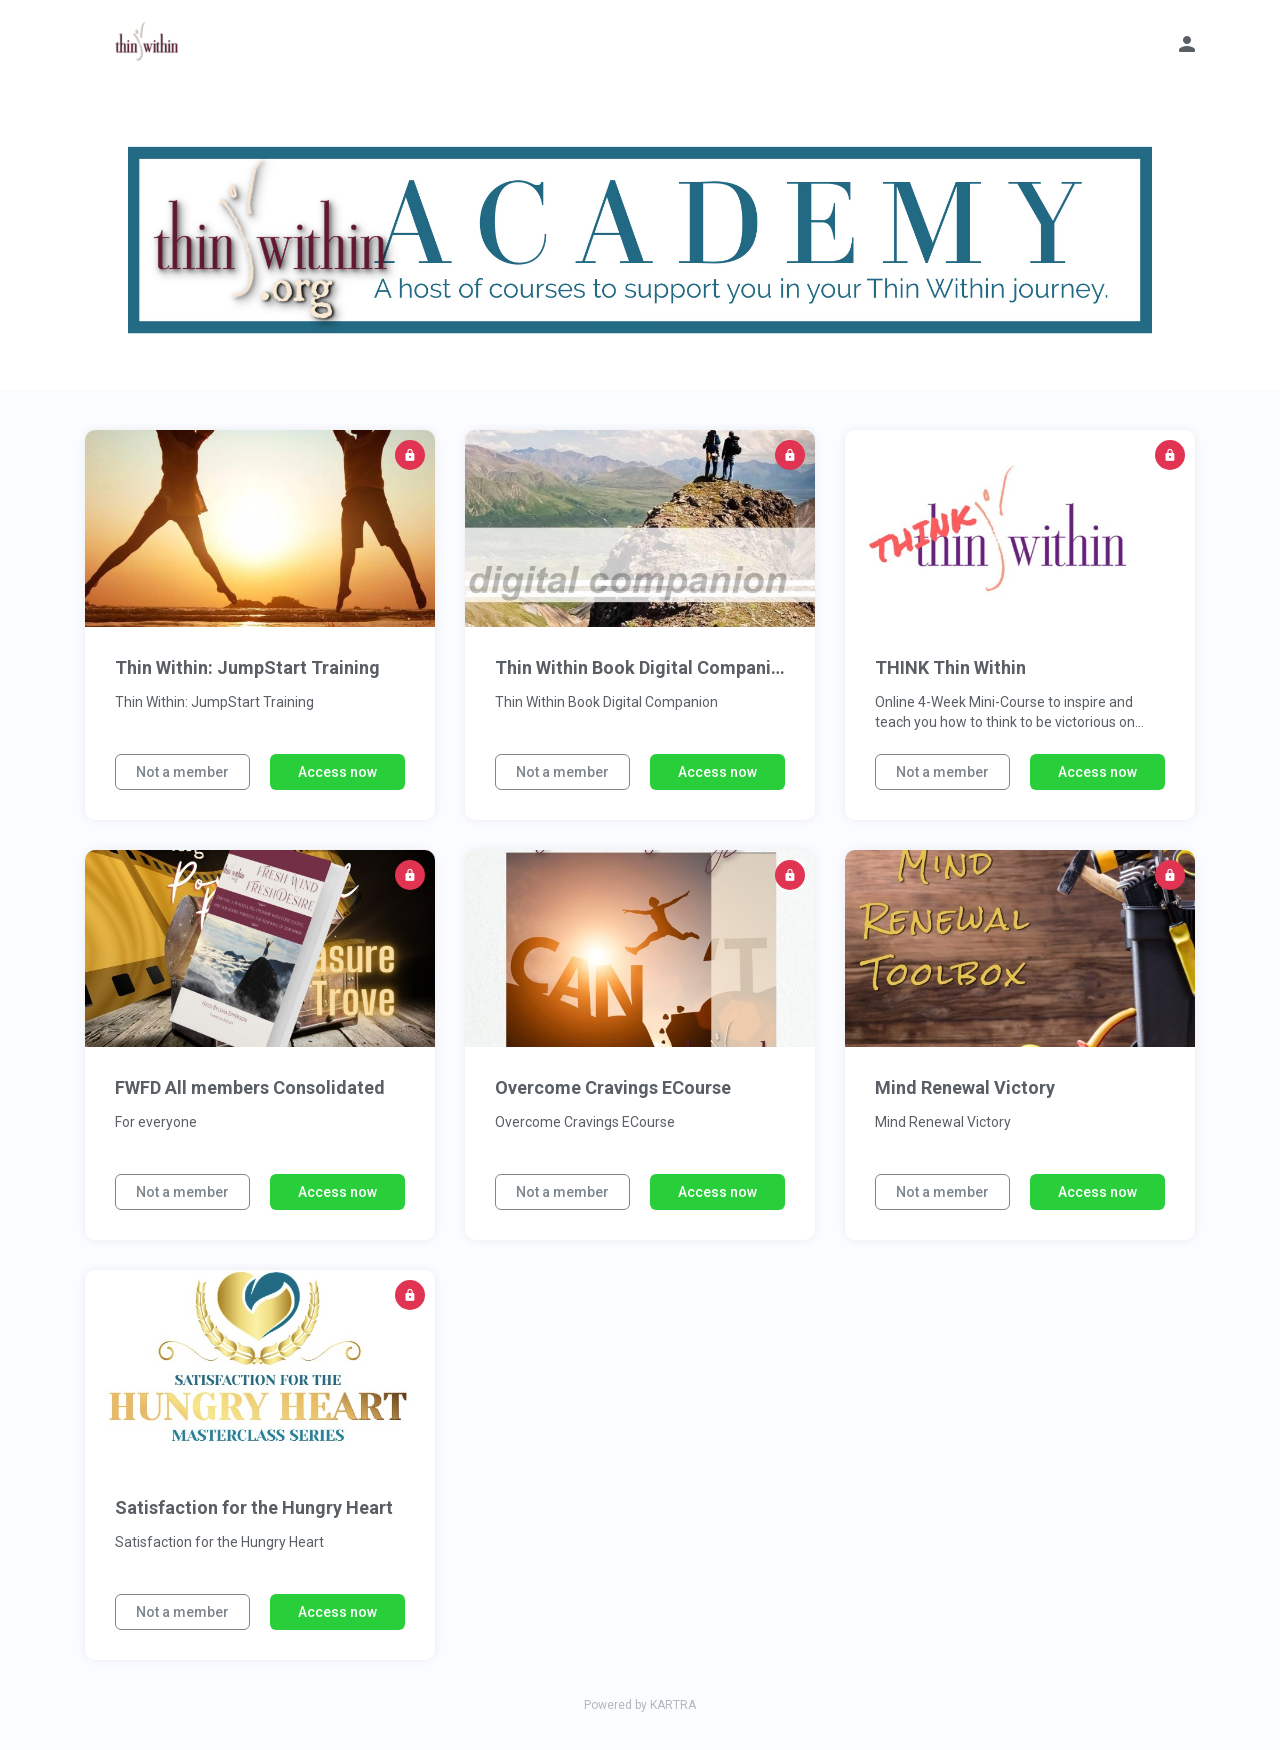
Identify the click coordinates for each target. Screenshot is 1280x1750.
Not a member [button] (182, 772)
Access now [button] (337, 772)
